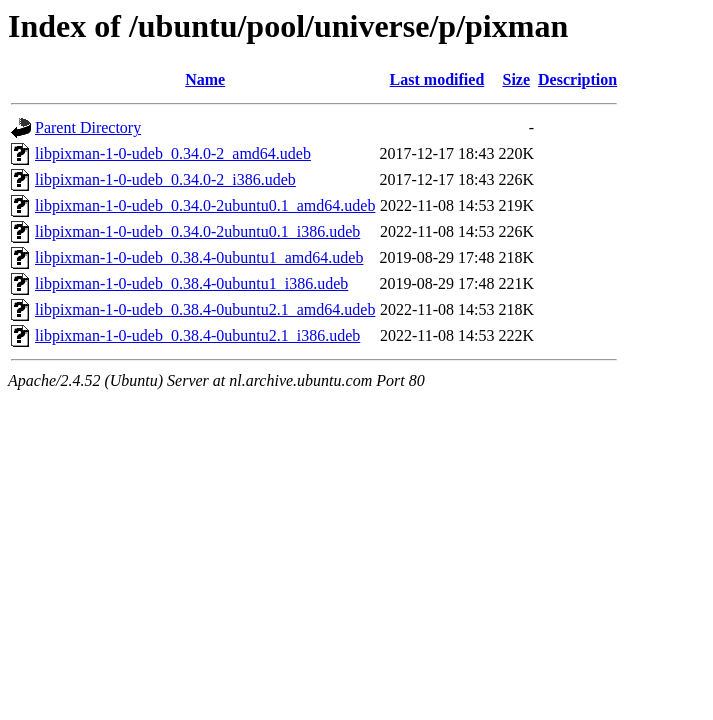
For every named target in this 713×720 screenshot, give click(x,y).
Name (205, 79)
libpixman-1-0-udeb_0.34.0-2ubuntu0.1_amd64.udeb (205, 205)
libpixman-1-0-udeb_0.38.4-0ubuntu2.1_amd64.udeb (205, 309)
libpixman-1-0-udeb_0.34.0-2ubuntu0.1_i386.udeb (197, 231)
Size (517, 79)
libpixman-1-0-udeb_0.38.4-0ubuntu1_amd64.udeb (199, 257)
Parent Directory (88, 127)
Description (577, 79)
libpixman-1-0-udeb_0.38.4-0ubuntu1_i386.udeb (191, 283)
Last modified (437, 79)
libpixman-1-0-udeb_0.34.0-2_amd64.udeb (173, 153)
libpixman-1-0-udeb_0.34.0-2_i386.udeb (165, 179)
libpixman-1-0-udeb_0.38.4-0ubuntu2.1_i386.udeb (197, 335)
